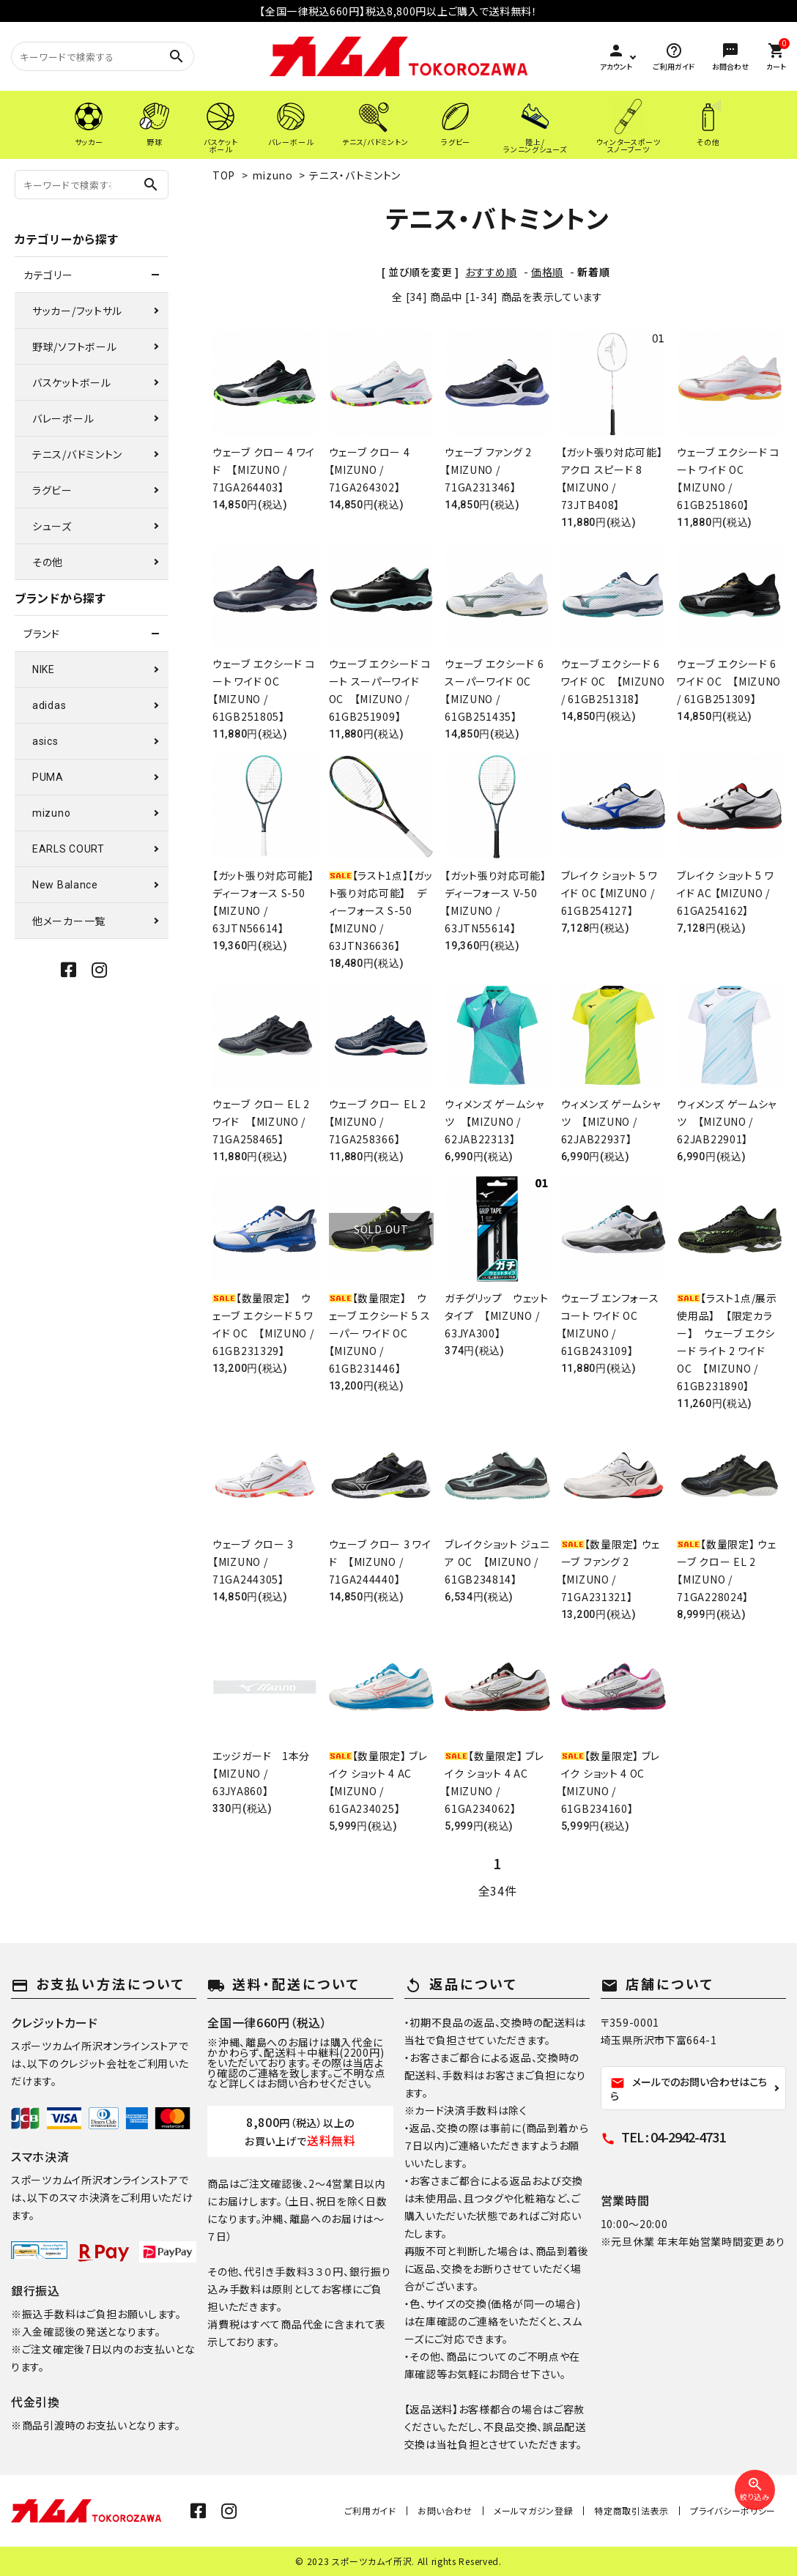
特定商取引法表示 (631, 2510)
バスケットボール (71, 382)
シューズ (52, 526)
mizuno (272, 175)
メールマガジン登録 (533, 2510)
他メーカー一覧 (68, 920)
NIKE (43, 669)
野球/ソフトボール (74, 346)
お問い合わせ (445, 2510)
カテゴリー (48, 274)
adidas (49, 705)
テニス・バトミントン (355, 175)
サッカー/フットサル (77, 310)
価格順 (547, 271)
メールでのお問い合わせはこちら (688, 2088)
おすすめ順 (491, 271)
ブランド (41, 633)
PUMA (48, 777)
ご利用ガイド (370, 2510)
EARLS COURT (68, 849)
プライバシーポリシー (733, 2510)
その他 (47, 561)
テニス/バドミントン (77, 454)
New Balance (65, 885)
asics (45, 741)
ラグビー (52, 490)
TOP (223, 175)
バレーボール (63, 418)
